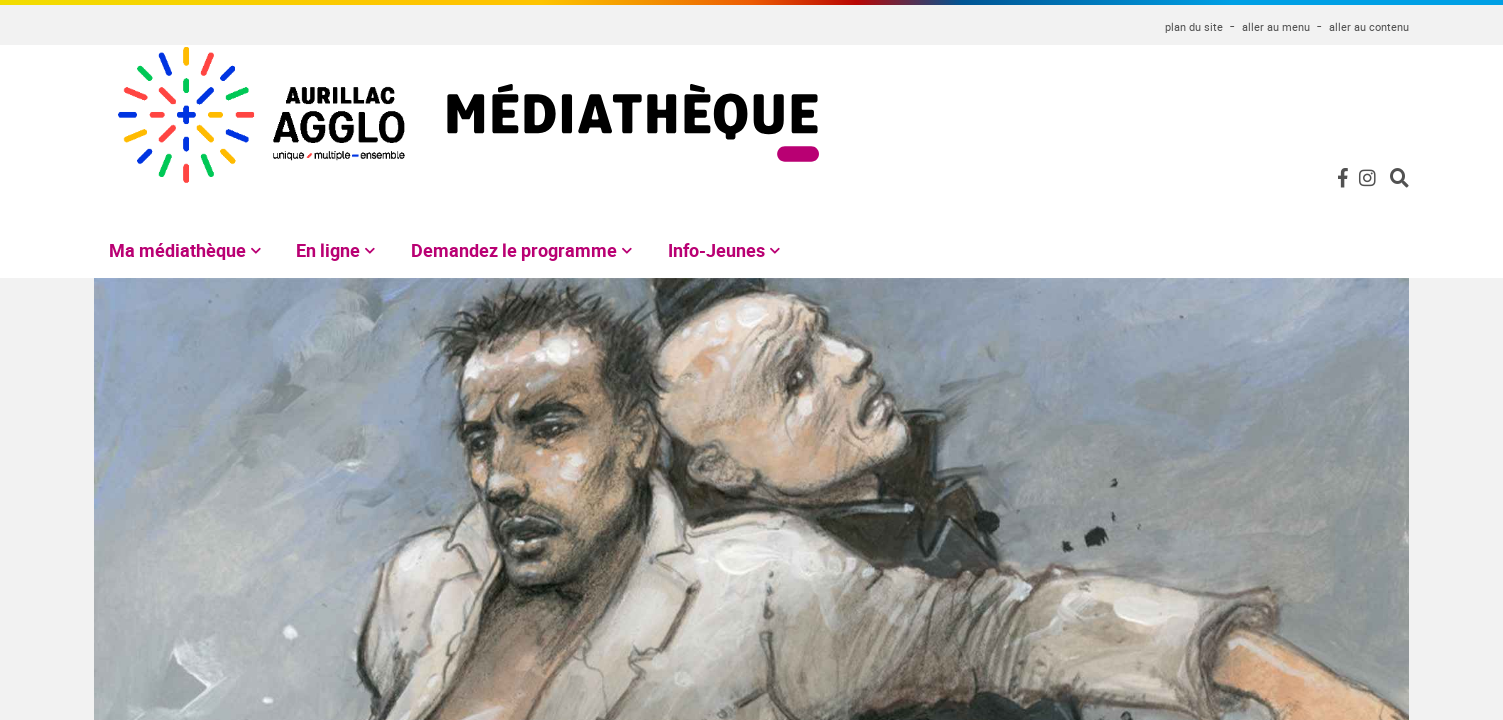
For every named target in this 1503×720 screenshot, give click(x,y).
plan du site (1194, 26)
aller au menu (1276, 26)
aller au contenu (1369, 26)
